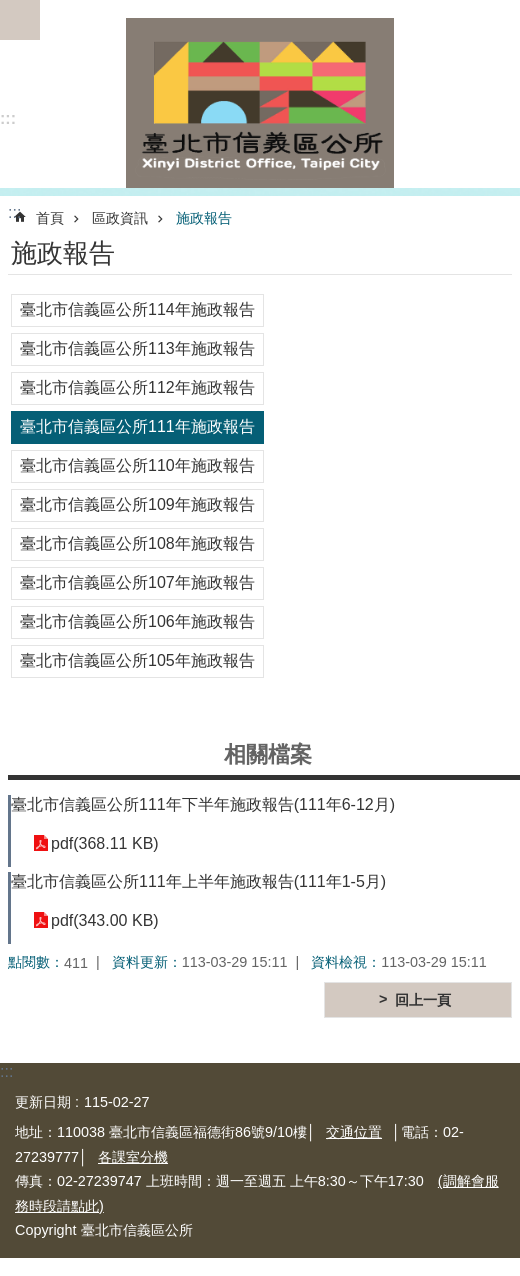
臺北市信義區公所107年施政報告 (137, 582)
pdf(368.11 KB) (105, 843)
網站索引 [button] (20, 20)
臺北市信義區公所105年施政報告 (137, 660)
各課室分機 (133, 1157)
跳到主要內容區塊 (10, 10)
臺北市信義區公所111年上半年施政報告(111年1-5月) (198, 881)
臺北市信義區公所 (260, 103)
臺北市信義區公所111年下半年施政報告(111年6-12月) (203, 804)
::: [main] (14, 212)
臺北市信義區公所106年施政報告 (137, 621)
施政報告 (204, 218)
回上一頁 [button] (423, 1000)
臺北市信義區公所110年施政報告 (137, 465)
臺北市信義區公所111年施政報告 (137, 426)
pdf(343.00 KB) (105, 920)
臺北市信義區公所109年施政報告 (137, 504)
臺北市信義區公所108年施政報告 (137, 543)
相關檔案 (268, 754)
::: (8, 118)
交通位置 (354, 1132)
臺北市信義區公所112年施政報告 (137, 387)
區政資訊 (120, 218)
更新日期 (43, 1102)
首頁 (50, 218)
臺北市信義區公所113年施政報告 (137, 348)
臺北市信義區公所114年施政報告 (137, 309)
